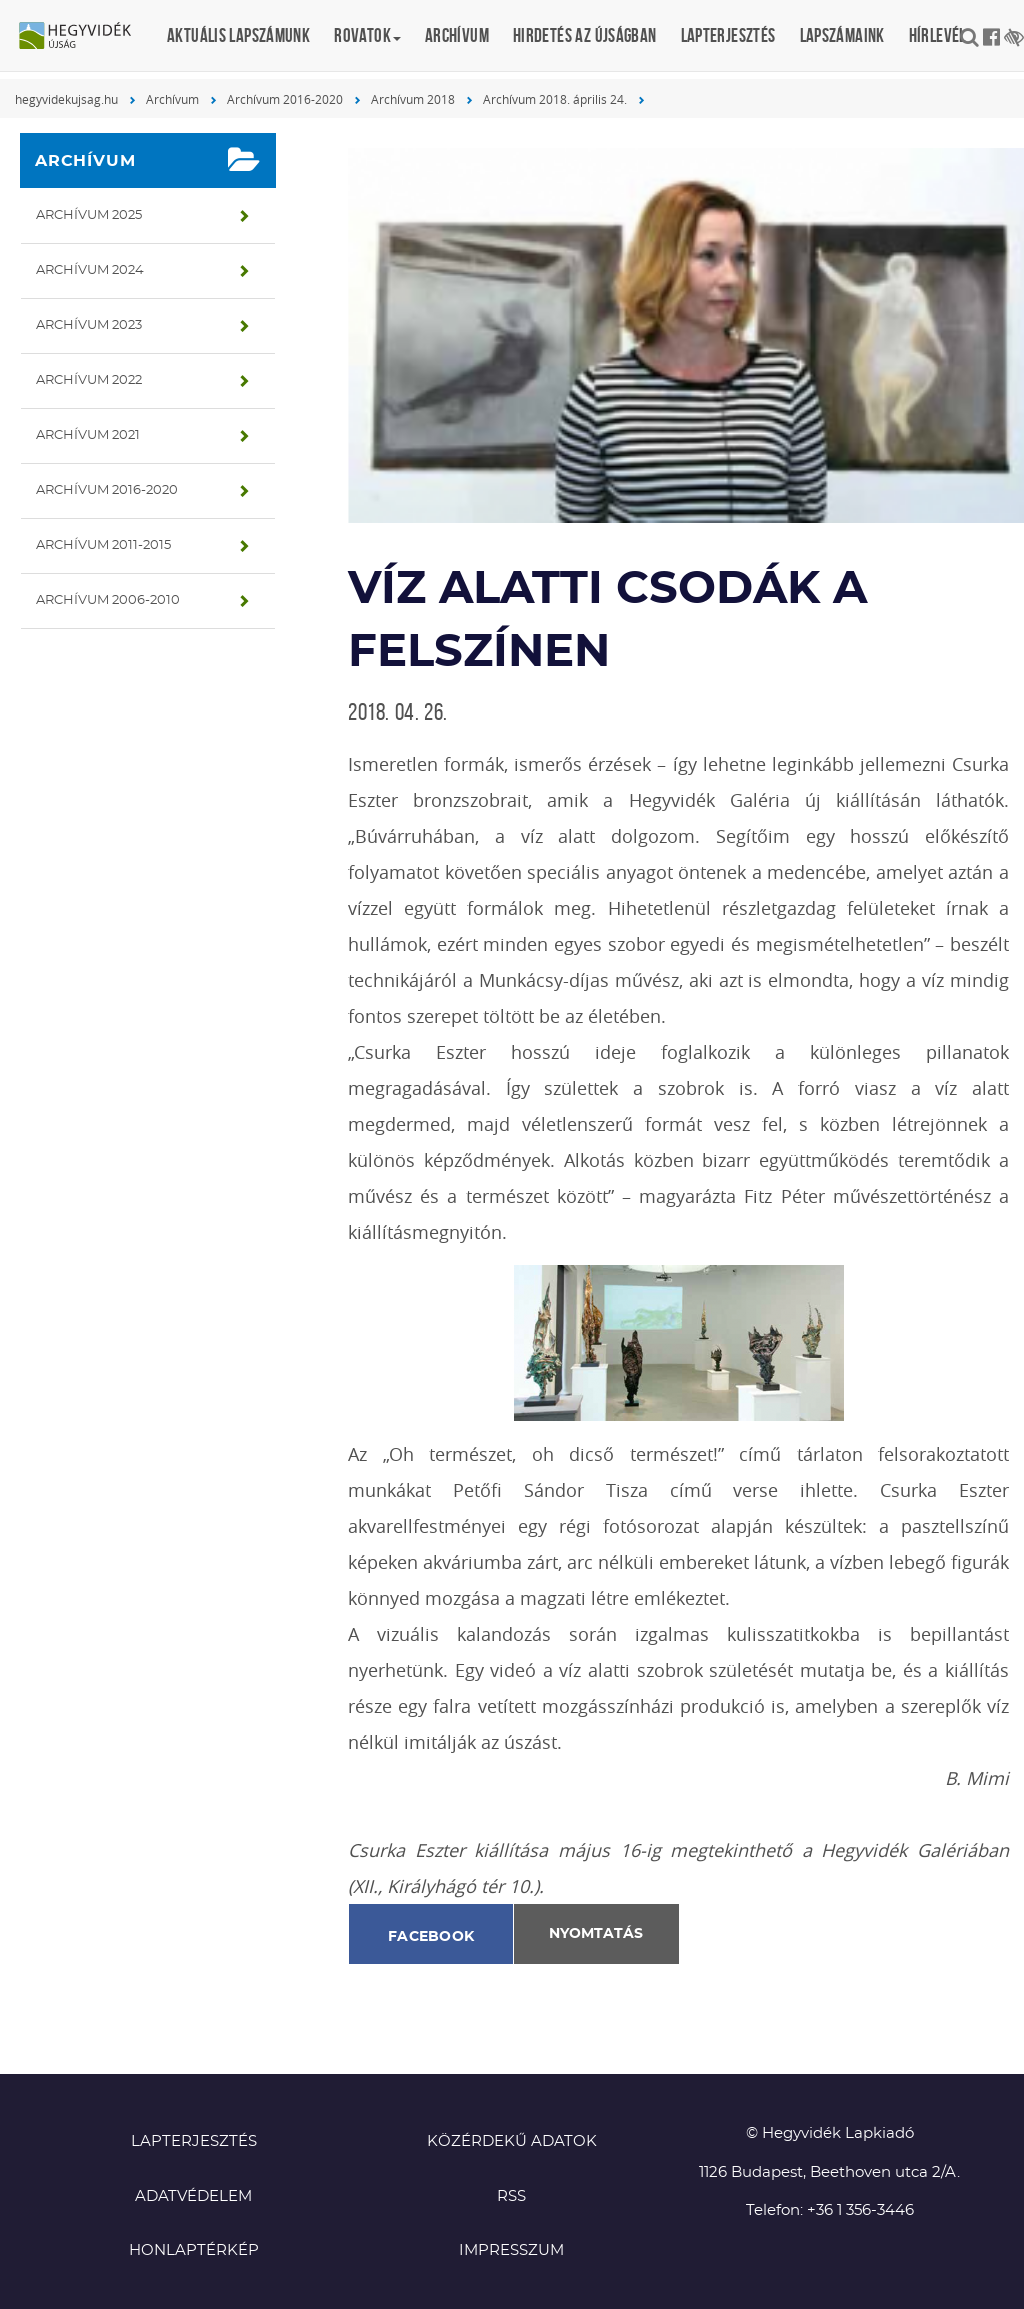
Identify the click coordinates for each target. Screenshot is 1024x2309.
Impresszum (511, 2250)
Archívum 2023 (89, 325)
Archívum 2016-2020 (285, 99)
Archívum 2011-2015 (103, 545)
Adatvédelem (193, 2196)
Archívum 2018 (413, 99)
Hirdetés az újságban (585, 35)
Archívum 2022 (89, 380)
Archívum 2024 (90, 270)
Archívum (457, 35)
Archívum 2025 (89, 215)
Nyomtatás (596, 1934)
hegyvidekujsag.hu (66, 99)
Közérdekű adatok (512, 2141)
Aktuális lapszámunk (238, 35)
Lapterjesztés (728, 35)
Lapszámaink (842, 35)
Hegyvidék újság (85, 37)
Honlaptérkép (194, 2250)
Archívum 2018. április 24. (555, 99)
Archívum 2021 (88, 435)
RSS (511, 2196)
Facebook (431, 1937)
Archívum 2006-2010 (108, 600)
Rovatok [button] (367, 35)
